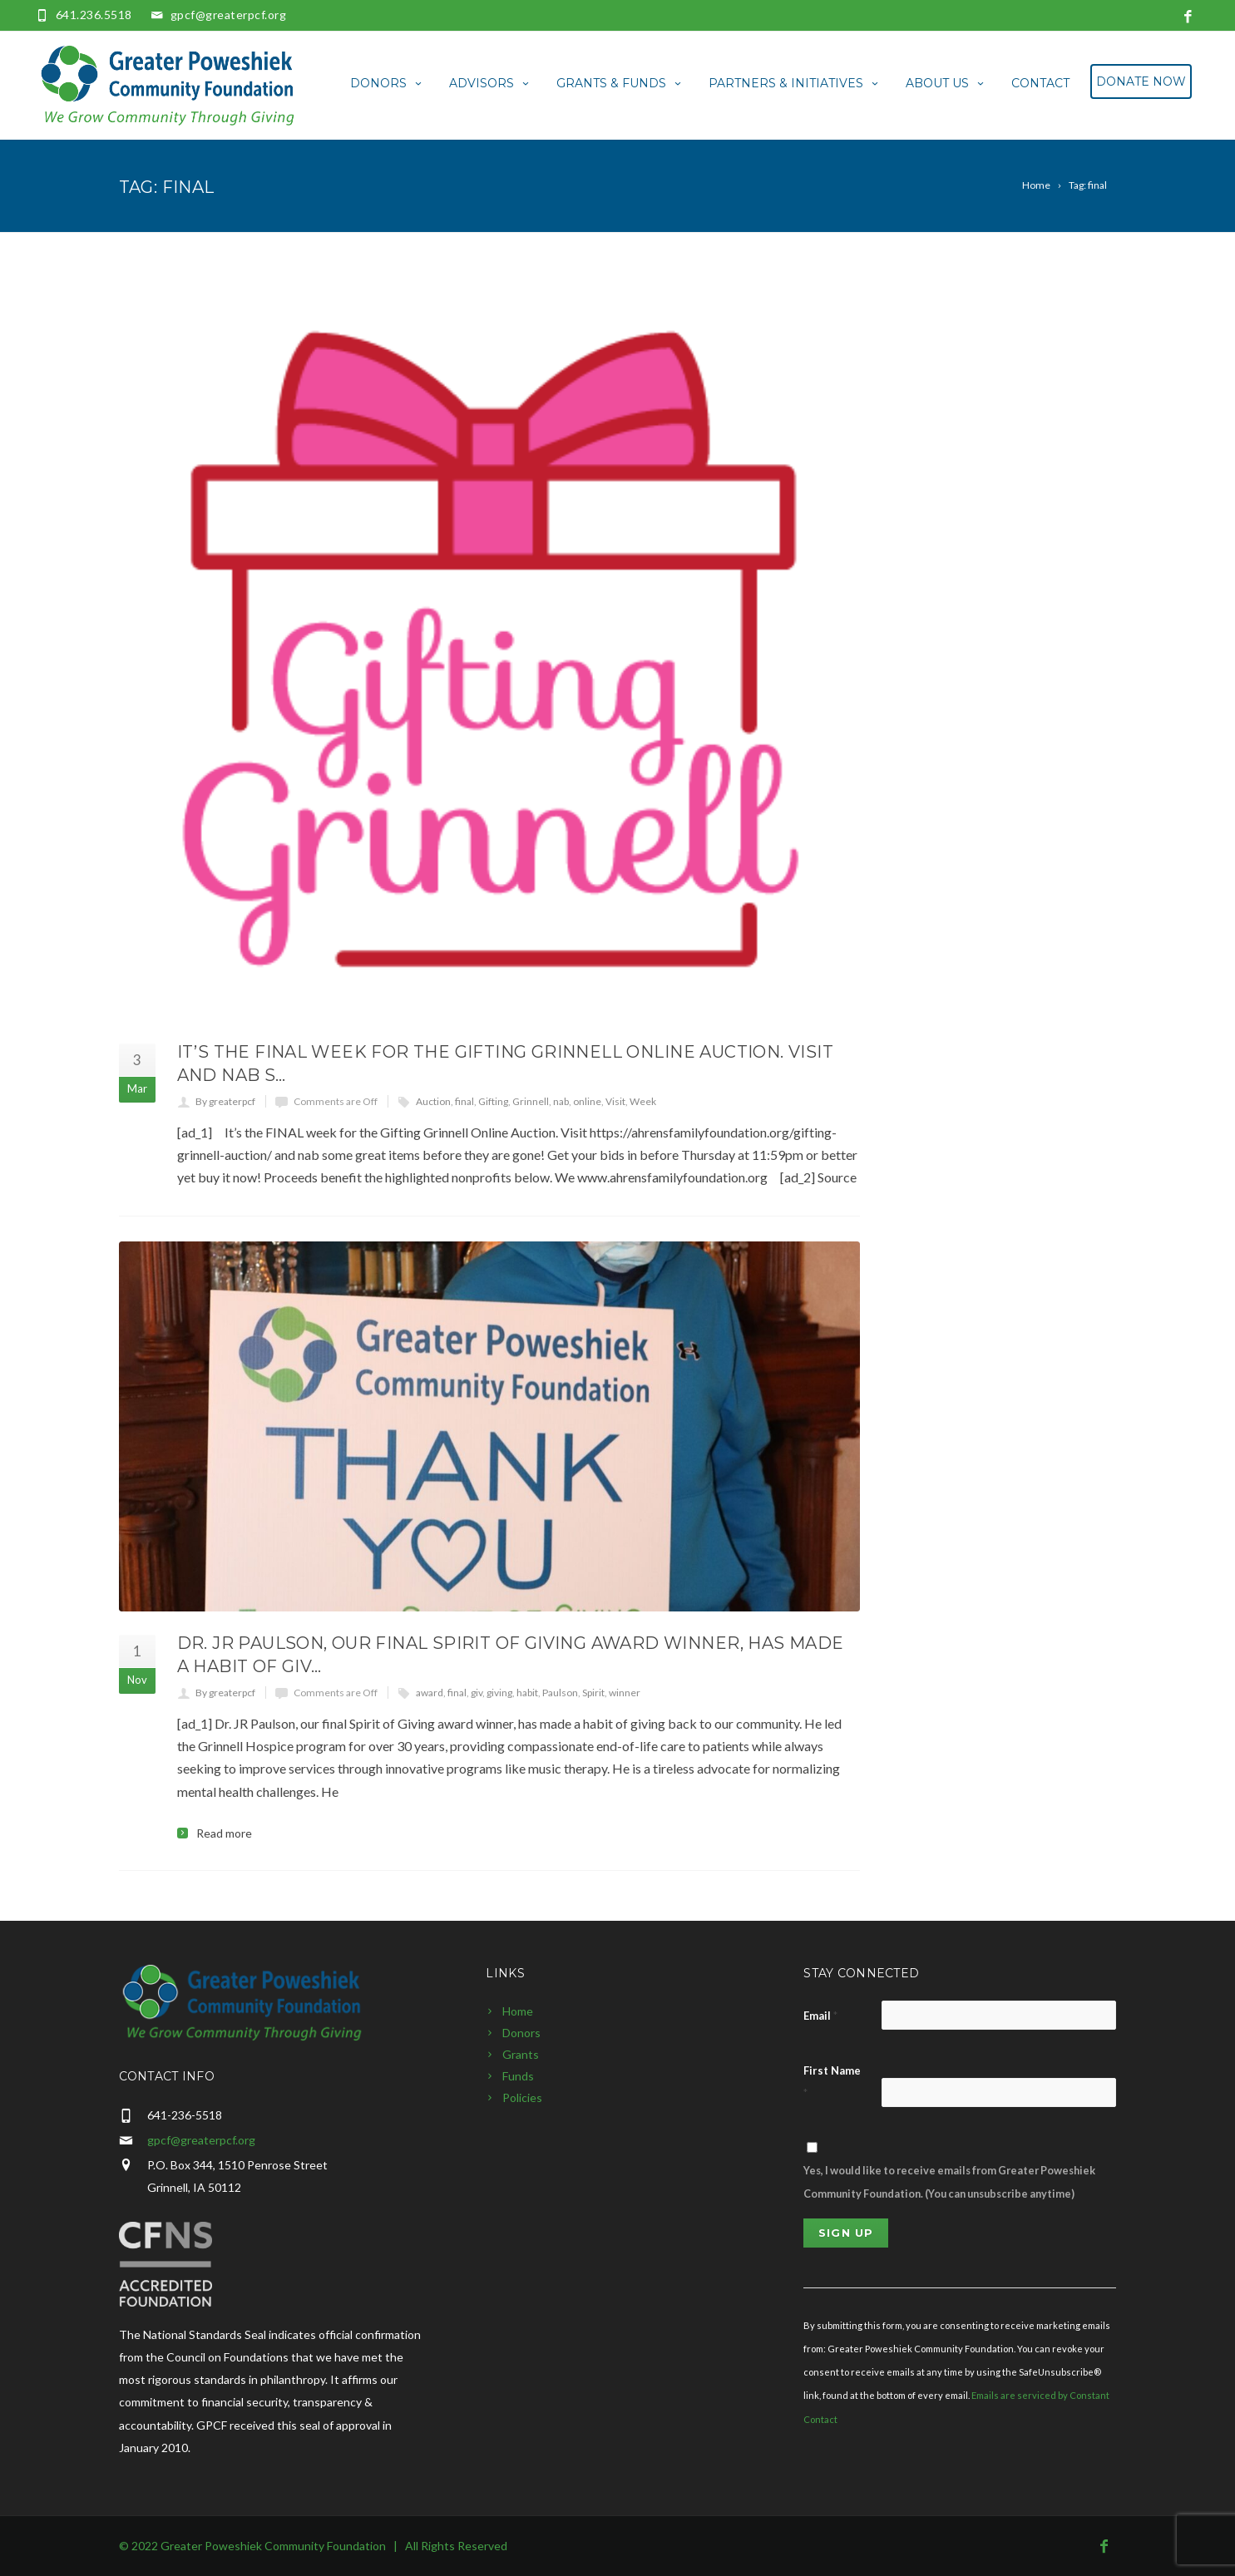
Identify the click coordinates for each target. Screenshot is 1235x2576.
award (429, 1692)
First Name (832, 2082)
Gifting (493, 1101)
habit (527, 1692)
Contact (1040, 83)
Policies (522, 2097)
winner (624, 1692)
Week (643, 1101)
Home (517, 2011)
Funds (518, 2076)
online (587, 1101)
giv (476, 1692)
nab (561, 1101)
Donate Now (1141, 81)
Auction (433, 1101)
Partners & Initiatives (795, 83)
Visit (615, 1101)
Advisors (490, 83)
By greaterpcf (225, 1101)
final (464, 1101)
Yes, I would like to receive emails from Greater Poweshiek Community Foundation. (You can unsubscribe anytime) (949, 2181)
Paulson (560, 1692)
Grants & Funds (620, 83)
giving (499, 1692)
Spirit (593, 1692)
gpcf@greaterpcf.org (228, 14)
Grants (520, 2054)
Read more (224, 1833)
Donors (387, 83)
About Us (946, 83)
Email (820, 2015)
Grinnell (530, 1101)
